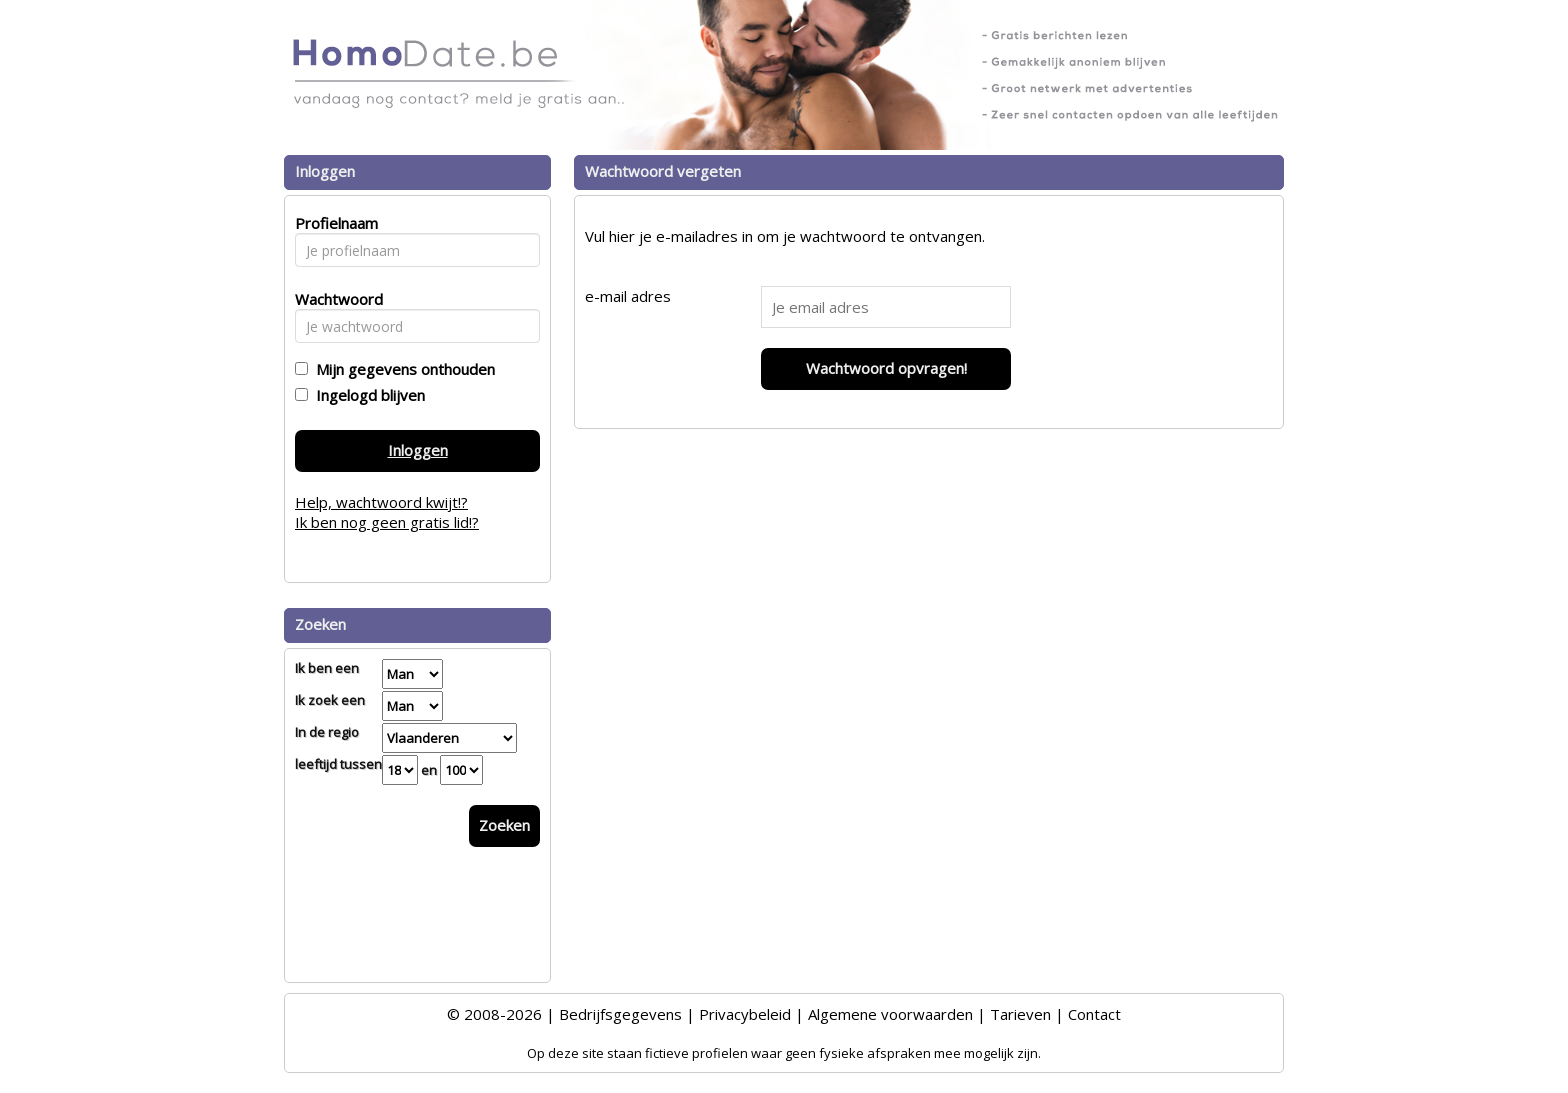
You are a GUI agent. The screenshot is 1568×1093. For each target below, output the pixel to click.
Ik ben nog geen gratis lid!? (387, 522)
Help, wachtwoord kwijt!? (381, 502)
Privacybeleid (745, 1014)
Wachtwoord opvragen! (886, 368)
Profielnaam (333, 223)
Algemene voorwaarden (890, 1014)
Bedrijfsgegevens (620, 1014)
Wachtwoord (333, 299)
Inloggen (418, 450)
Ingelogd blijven (366, 395)
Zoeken (504, 825)
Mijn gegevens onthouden (401, 369)
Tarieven (1020, 1014)
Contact (1094, 1014)
